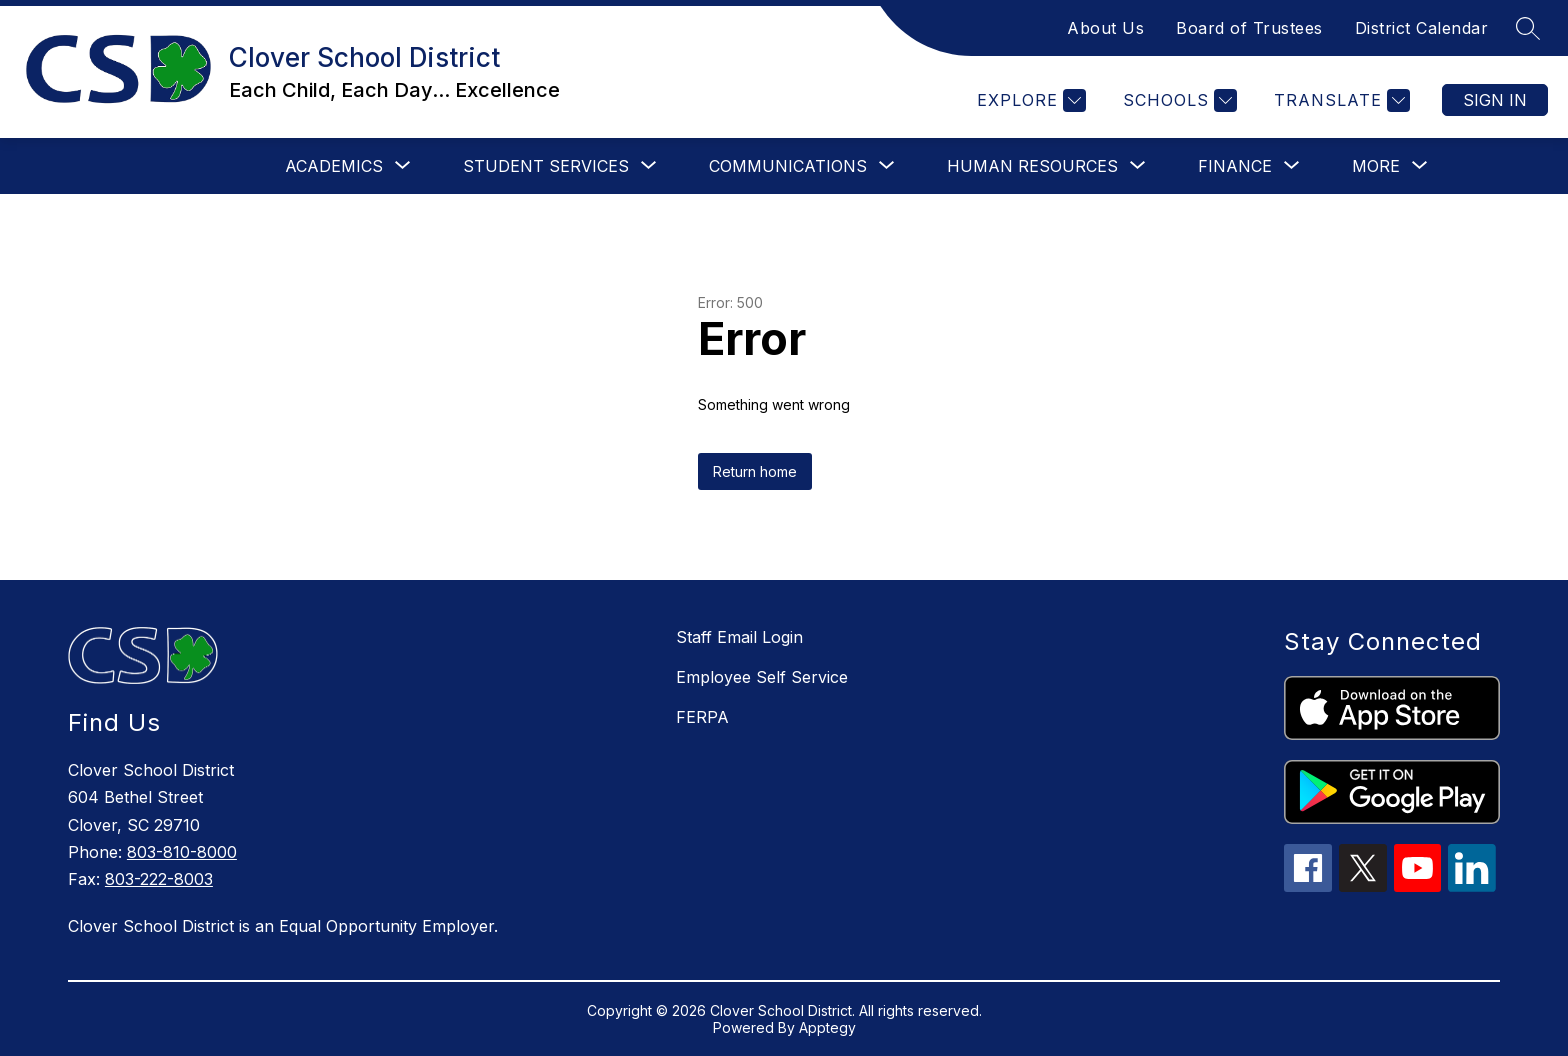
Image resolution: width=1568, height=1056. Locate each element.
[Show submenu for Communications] (788, 166)
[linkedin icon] (1472, 886)
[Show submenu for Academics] (334, 166)
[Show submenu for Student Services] (546, 166)
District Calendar (1422, 28)
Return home (755, 471)
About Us (1105, 28)
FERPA (702, 717)
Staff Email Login (739, 637)
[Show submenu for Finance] (1235, 166)
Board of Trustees (1249, 28)
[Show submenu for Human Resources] (1032, 166)
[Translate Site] (1339, 100)
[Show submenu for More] (1376, 166)
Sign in (1495, 100)
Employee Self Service (762, 677)
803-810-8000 (182, 852)
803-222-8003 (159, 879)
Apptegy (827, 1027)
